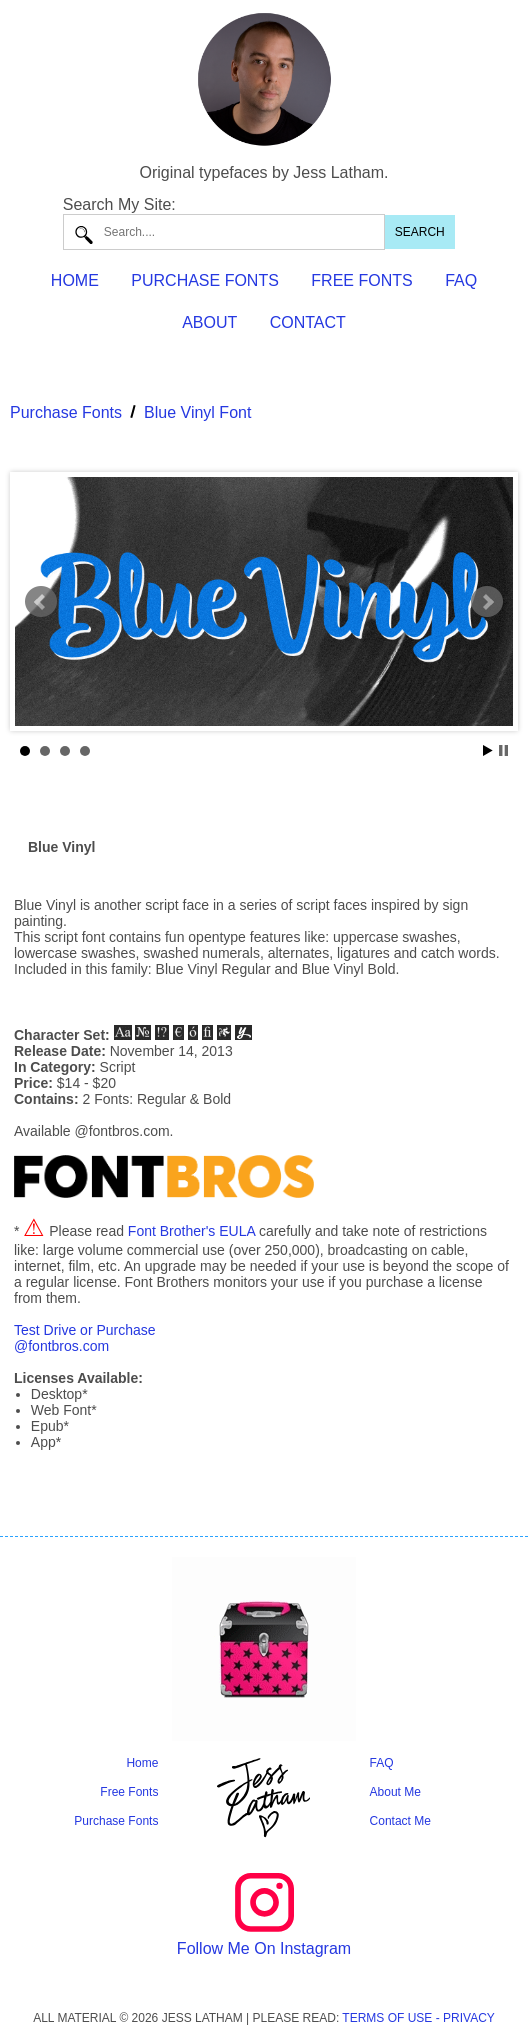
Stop (503, 750)
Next (487, 602)
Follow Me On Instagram (264, 1948)
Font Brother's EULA (191, 1231)
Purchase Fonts (66, 412)
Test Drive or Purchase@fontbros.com (85, 1338)
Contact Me (400, 1821)
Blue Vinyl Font (197, 412)
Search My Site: (119, 204)
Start (488, 750)
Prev (41, 602)
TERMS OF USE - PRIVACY (418, 2018)
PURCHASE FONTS (205, 280)
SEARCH (420, 232)
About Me (395, 1792)
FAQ (461, 280)
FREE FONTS (361, 280)
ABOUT (209, 322)
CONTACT (308, 322)
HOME (75, 280)
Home (142, 1763)
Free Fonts (129, 1792)
